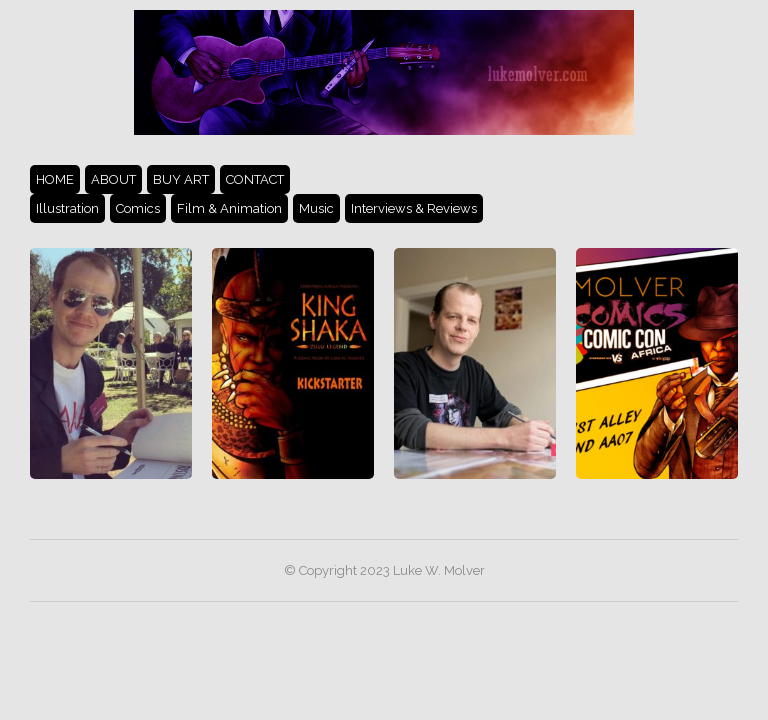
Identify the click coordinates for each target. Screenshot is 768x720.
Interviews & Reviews (414, 208)
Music (316, 208)
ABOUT (113, 179)
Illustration (67, 208)
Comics (138, 208)
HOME (55, 179)
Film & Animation (229, 208)
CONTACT (255, 179)
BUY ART (181, 179)
